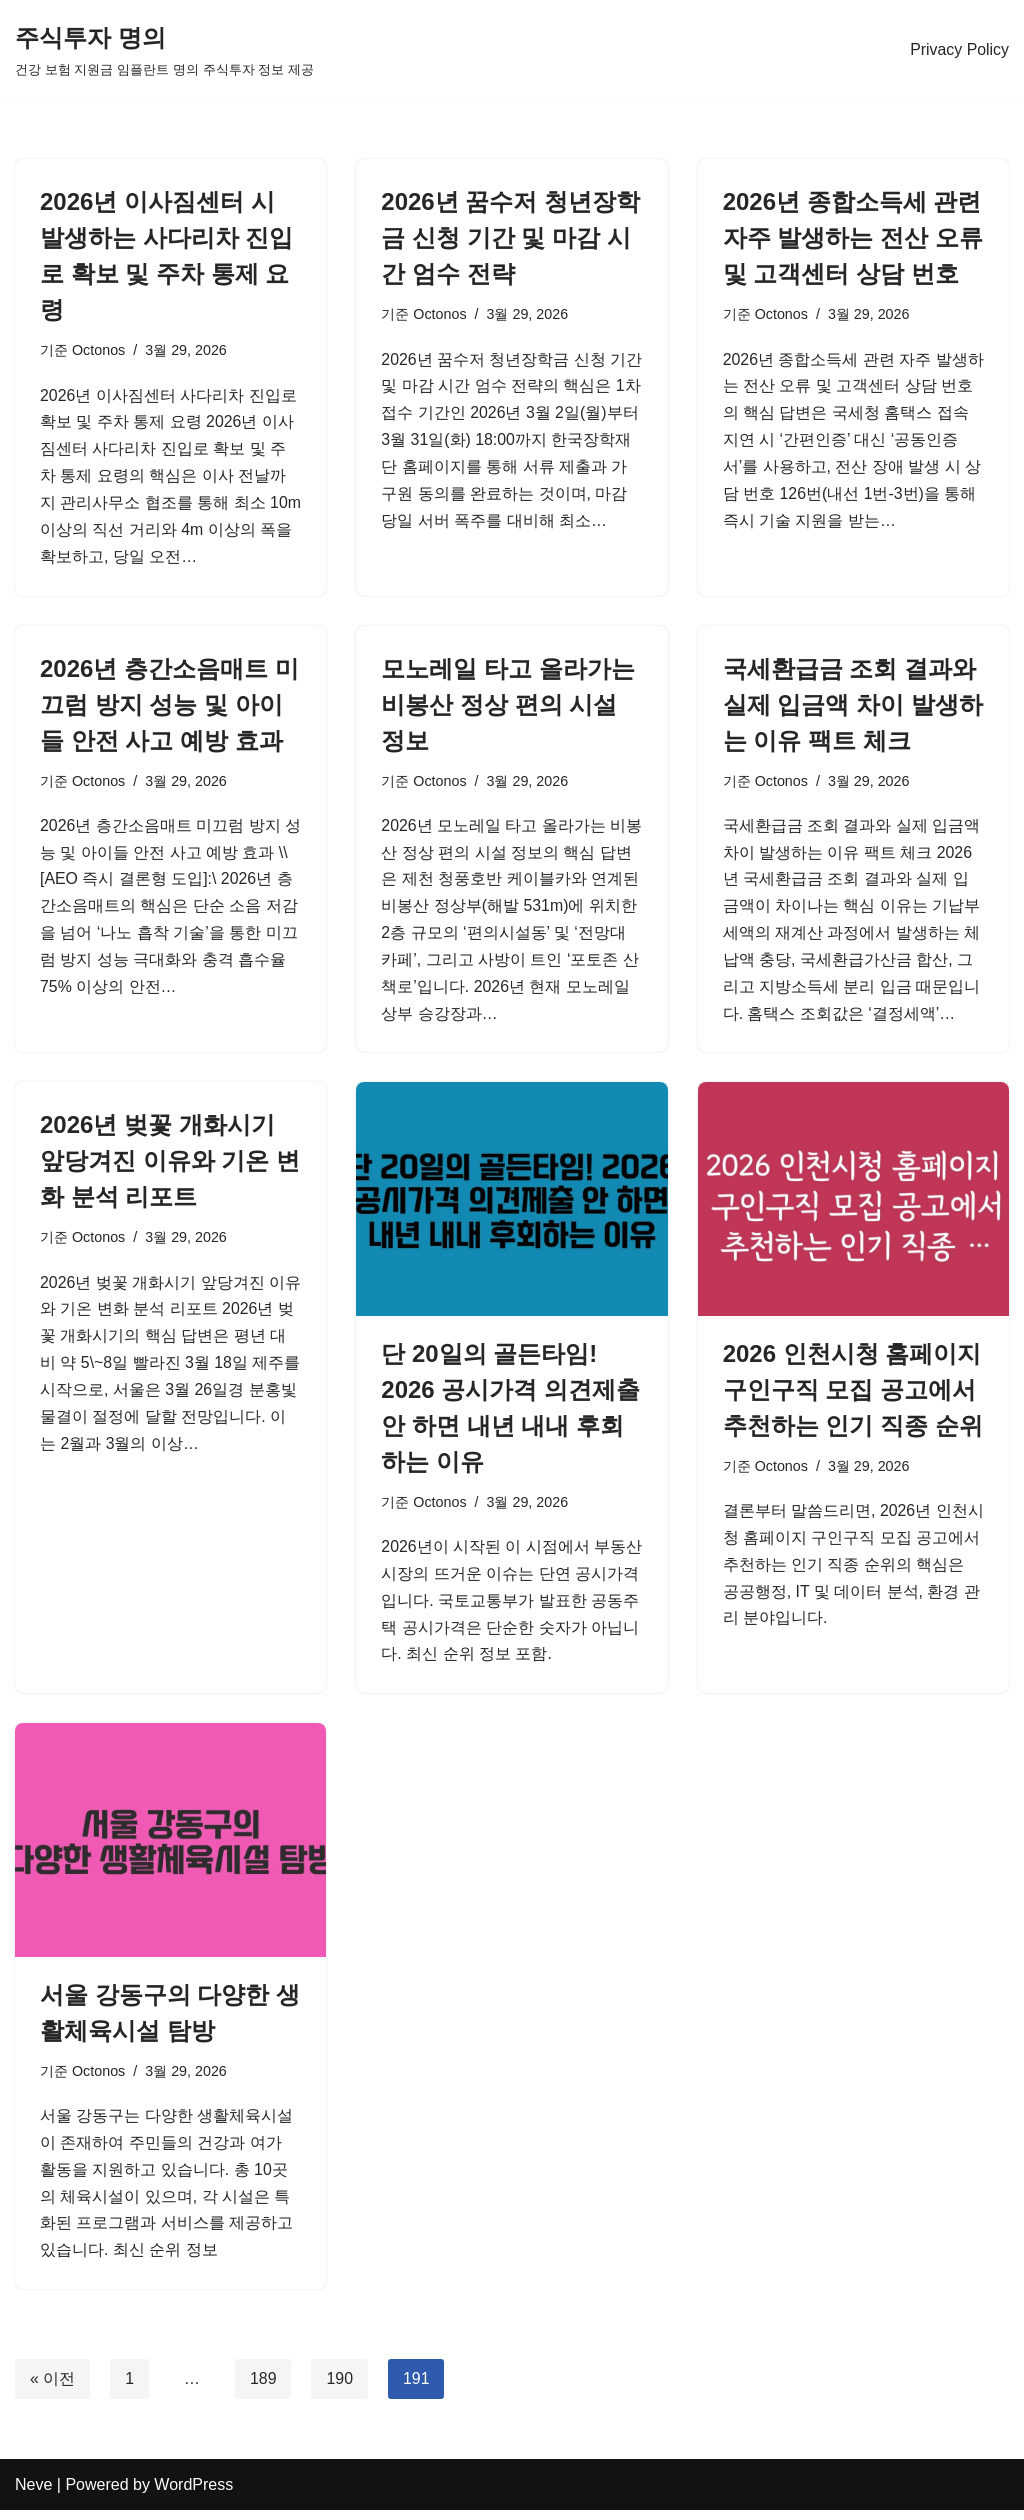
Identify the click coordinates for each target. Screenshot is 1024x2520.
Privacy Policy (959, 49)
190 (340, 2388)
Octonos (99, 350)
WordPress (193, 2494)
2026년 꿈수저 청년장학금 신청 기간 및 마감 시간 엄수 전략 (510, 237)
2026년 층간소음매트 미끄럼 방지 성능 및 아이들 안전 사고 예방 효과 (169, 706)
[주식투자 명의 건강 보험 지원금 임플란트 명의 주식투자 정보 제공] (164, 49)
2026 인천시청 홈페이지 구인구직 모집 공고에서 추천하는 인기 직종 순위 (853, 1395)
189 (263, 2388)
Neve (33, 2494)
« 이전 (52, 2388)
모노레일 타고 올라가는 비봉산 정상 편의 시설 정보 (507, 706)
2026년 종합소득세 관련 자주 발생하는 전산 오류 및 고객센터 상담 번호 (853, 237)
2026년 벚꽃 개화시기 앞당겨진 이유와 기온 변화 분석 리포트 (170, 1166)
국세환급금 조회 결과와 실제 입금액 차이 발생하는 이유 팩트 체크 (853, 706)
